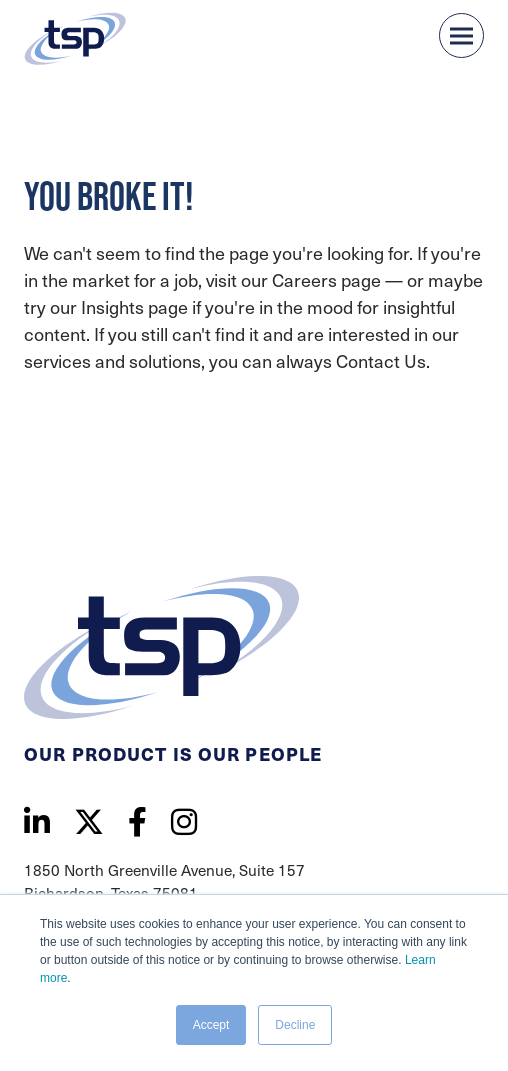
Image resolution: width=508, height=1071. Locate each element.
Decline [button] (295, 1025)
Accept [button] (211, 1025)
